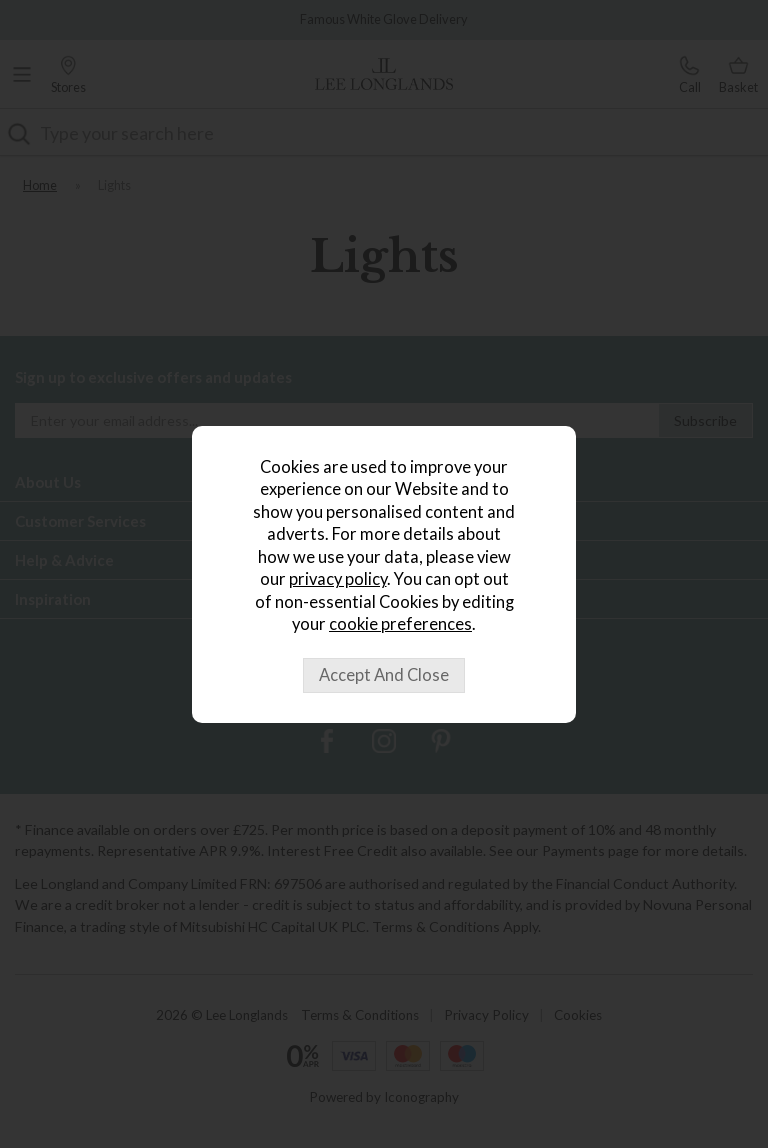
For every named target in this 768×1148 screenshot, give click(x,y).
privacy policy (338, 579)
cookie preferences (400, 624)
